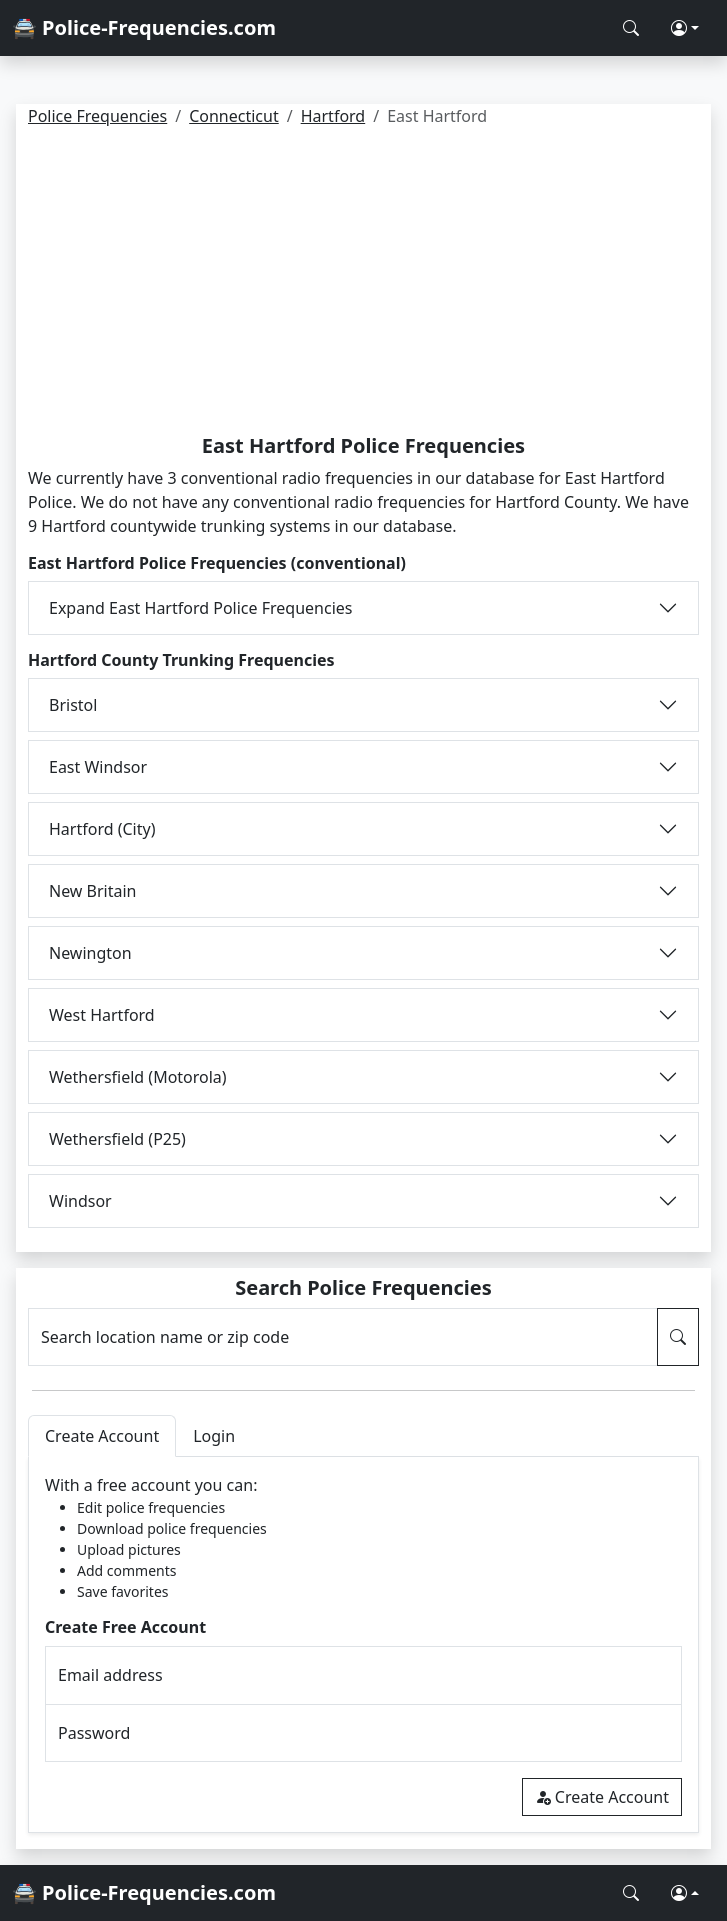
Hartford (333, 116)
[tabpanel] (363, 1644)
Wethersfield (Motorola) (138, 1077)
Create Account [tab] (102, 1436)
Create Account (602, 1797)
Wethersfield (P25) (117, 1139)
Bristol (73, 705)
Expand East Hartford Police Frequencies (200, 608)
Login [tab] (214, 1436)
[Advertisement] (363, 284)
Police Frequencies (97, 116)
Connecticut (234, 116)
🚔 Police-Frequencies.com (144, 27)
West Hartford (102, 1015)
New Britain (93, 891)
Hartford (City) (102, 829)
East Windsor (98, 767)
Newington (90, 953)
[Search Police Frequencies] (631, 28)
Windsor (80, 1201)
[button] (685, 28)
